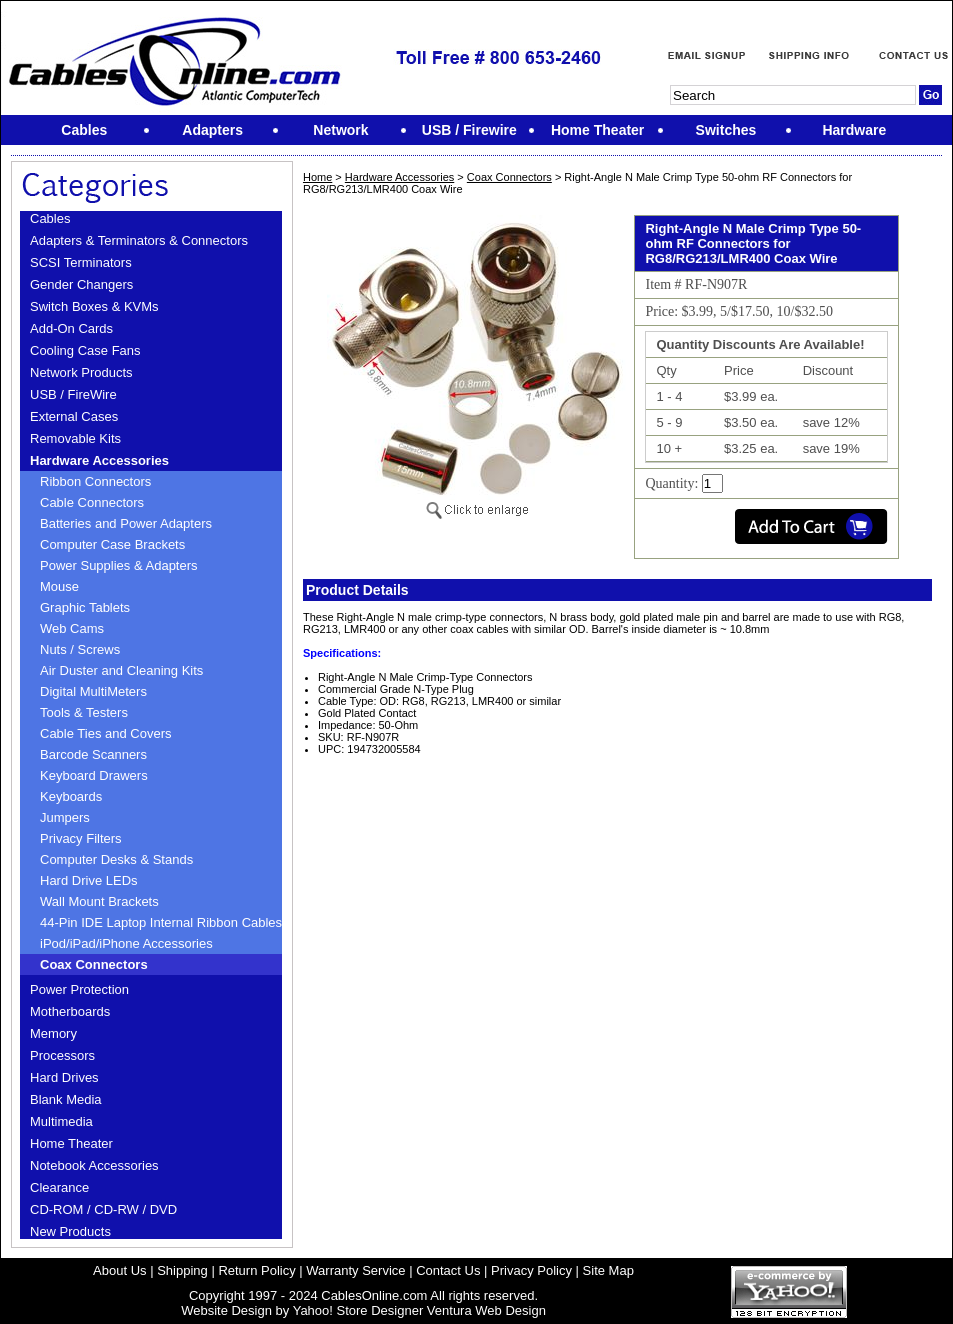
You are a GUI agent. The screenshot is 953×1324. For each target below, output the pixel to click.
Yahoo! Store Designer (358, 1310)
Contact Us (448, 1270)
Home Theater (71, 1143)
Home (317, 177)
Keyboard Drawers (94, 775)
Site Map (608, 1270)
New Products (70, 1231)
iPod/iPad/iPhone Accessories (126, 943)
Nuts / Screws (80, 649)
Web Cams (72, 628)
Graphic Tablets (85, 607)
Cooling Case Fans (85, 350)
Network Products (81, 372)
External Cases (74, 416)
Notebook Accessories (94, 1165)
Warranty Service (355, 1270)
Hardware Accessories (99, 460)
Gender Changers (81, 284)
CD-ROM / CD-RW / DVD (103, 1209)
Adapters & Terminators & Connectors (139, 240)
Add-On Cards (71, 328)
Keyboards (71, 796)
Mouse (59, 586)
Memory (53, 1033)
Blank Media (66, 1099)
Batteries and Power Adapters (126, 523)
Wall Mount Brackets (99, 901)
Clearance (59, 1187)
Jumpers (65, 817)
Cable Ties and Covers (106, 733)
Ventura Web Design (486, 1310)
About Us (119, 1270)
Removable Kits (75, 438)
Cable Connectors (92, 502)
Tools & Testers (84, 712)
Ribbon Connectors (95, 481)
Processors (62, 1055)
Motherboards (70, 1011)
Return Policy (256, 1270)
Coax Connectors (94, 964)
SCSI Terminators (81, 262)
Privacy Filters (81, 838)
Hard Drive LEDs (89, 880)
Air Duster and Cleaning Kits (121, 670)
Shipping (182, 1270)
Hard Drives (64, 1077)
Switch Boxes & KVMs (94, 306)
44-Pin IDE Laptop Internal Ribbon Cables (161, 922)
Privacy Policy (531, 1270)
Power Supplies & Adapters (119, 565)
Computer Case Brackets (112, 544)
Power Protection (79, 989)
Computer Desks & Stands (116, 859)
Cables (50, 218)
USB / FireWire (73, 394)
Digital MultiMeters (93, 691)
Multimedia (61, 1121)
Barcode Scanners (93, 754)
